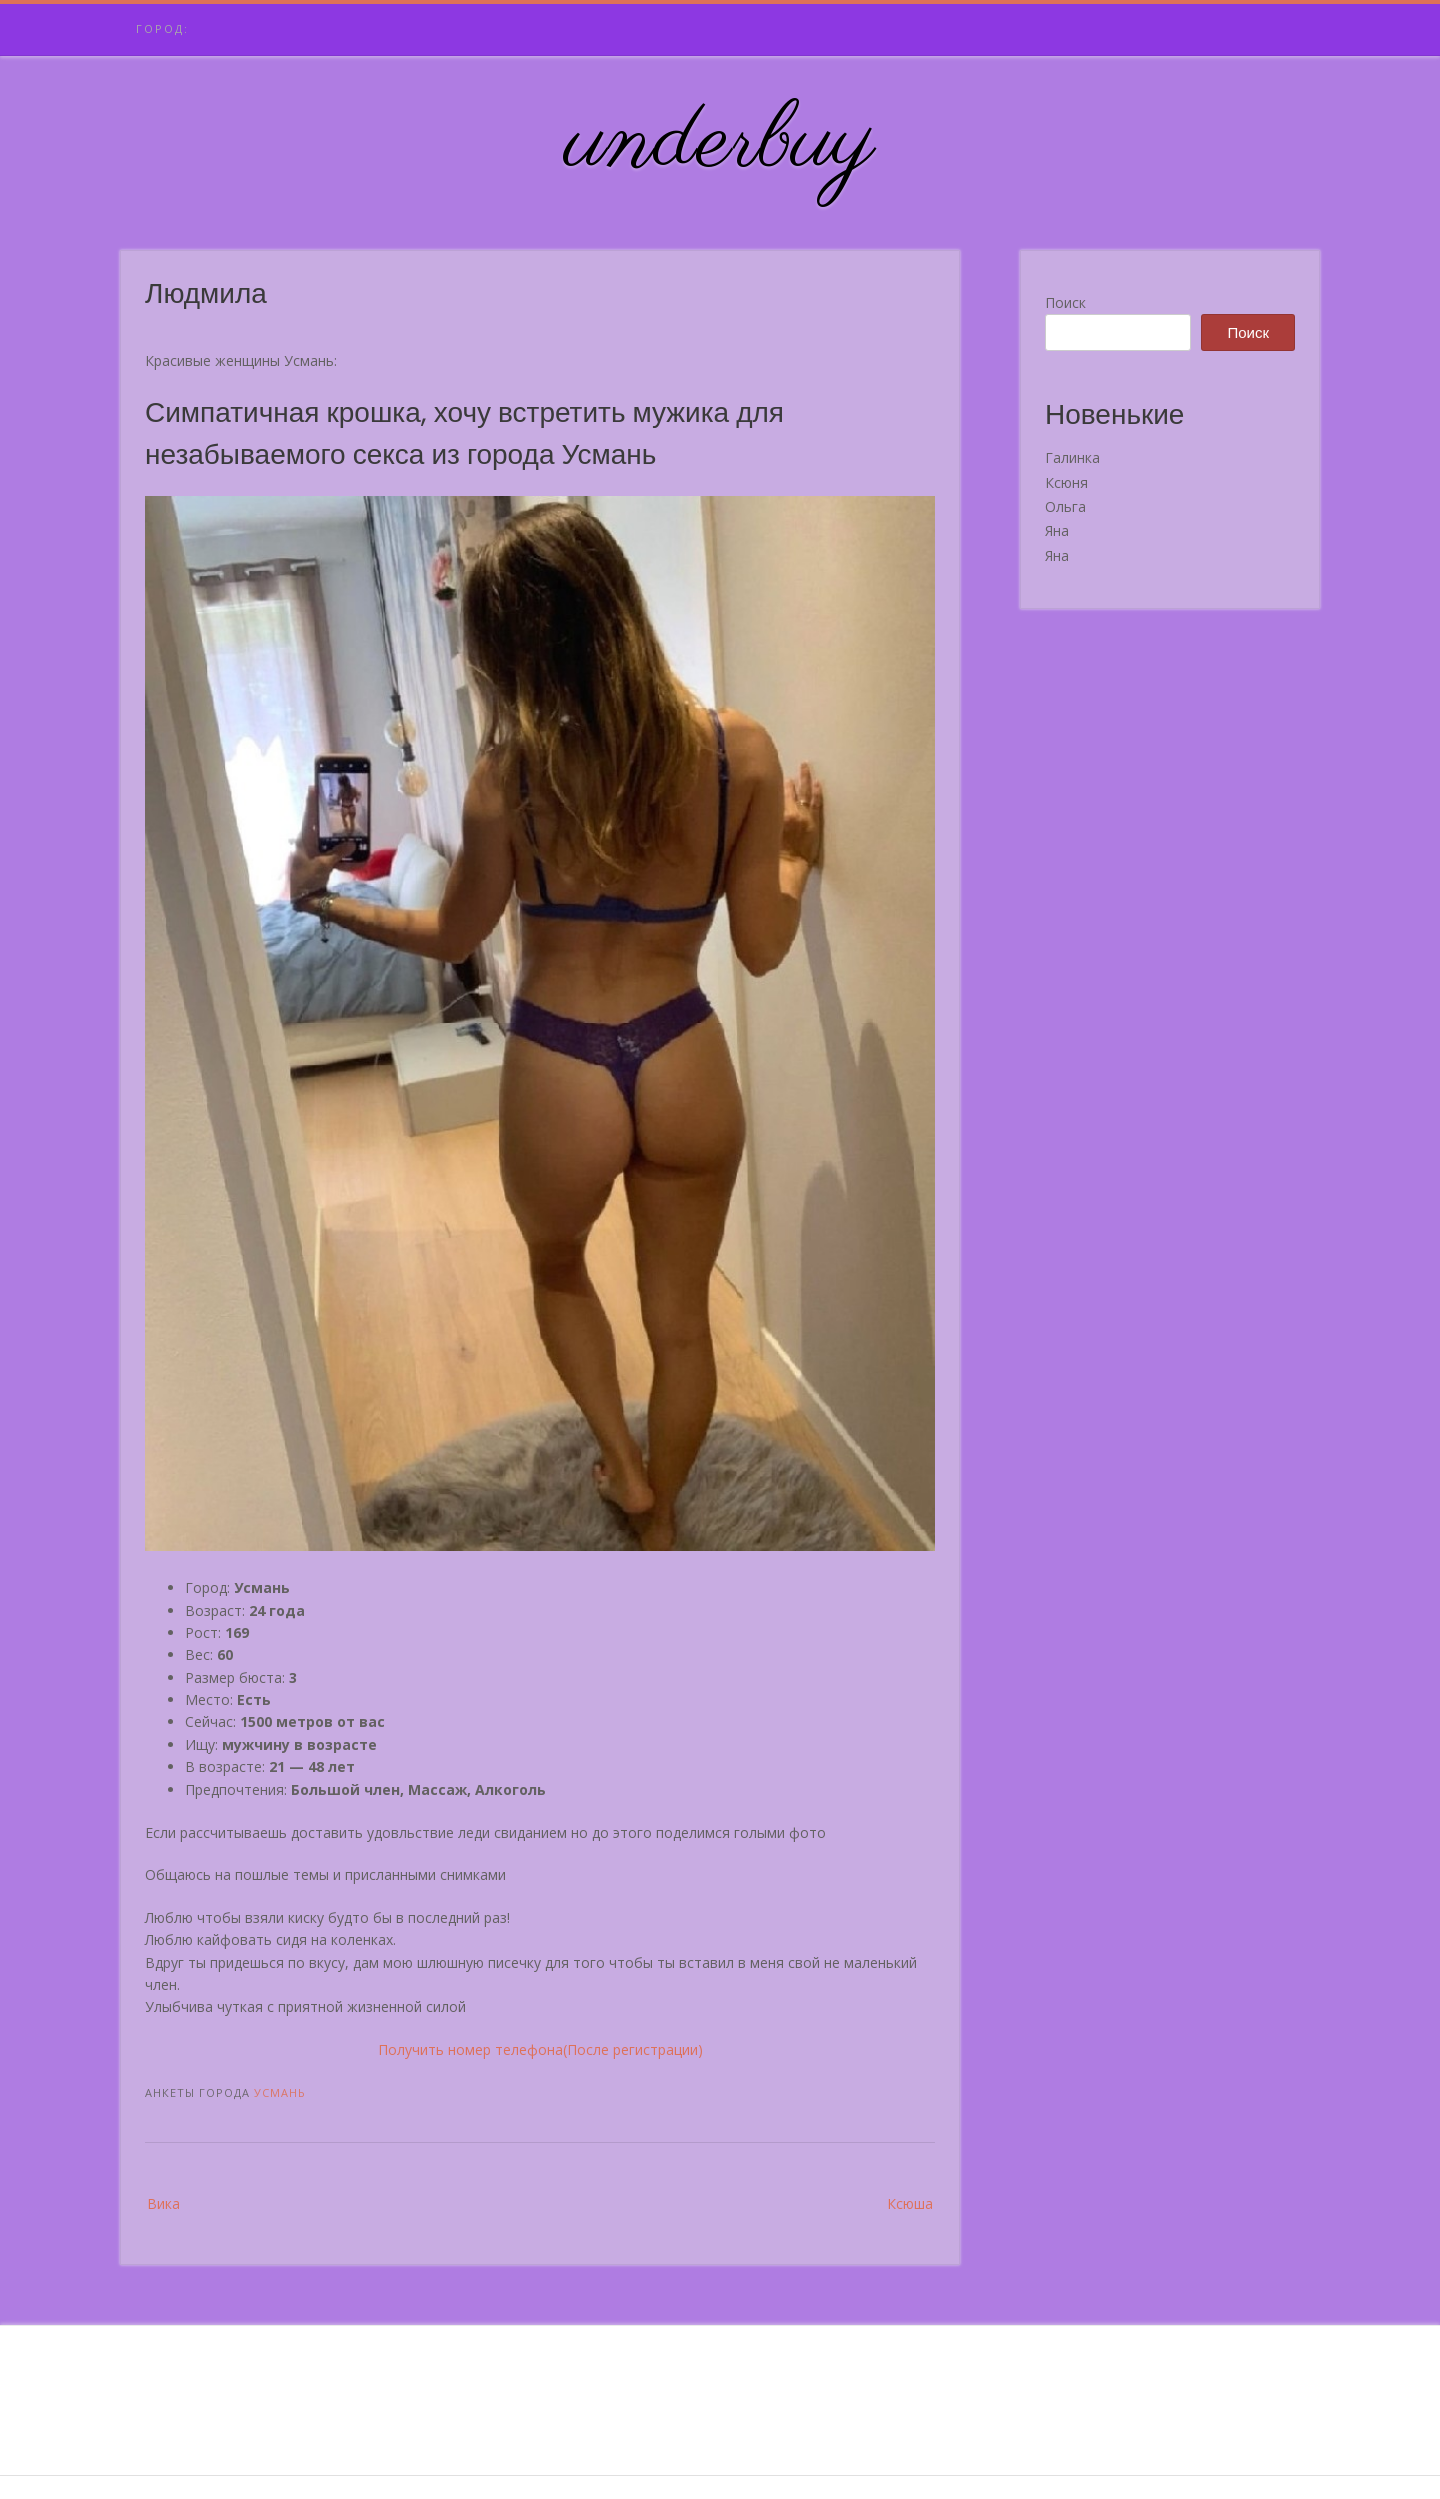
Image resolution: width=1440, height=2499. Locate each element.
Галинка (1072, 457)
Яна (1057, 530)
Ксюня (1066, 482)
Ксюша (910, 2203)
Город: (162, 28)
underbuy (720, 143)
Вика (163, 2203)
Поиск (1065, 302)
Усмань (280, 2092)
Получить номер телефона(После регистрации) (540, 2049)
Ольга (1065, 506)
